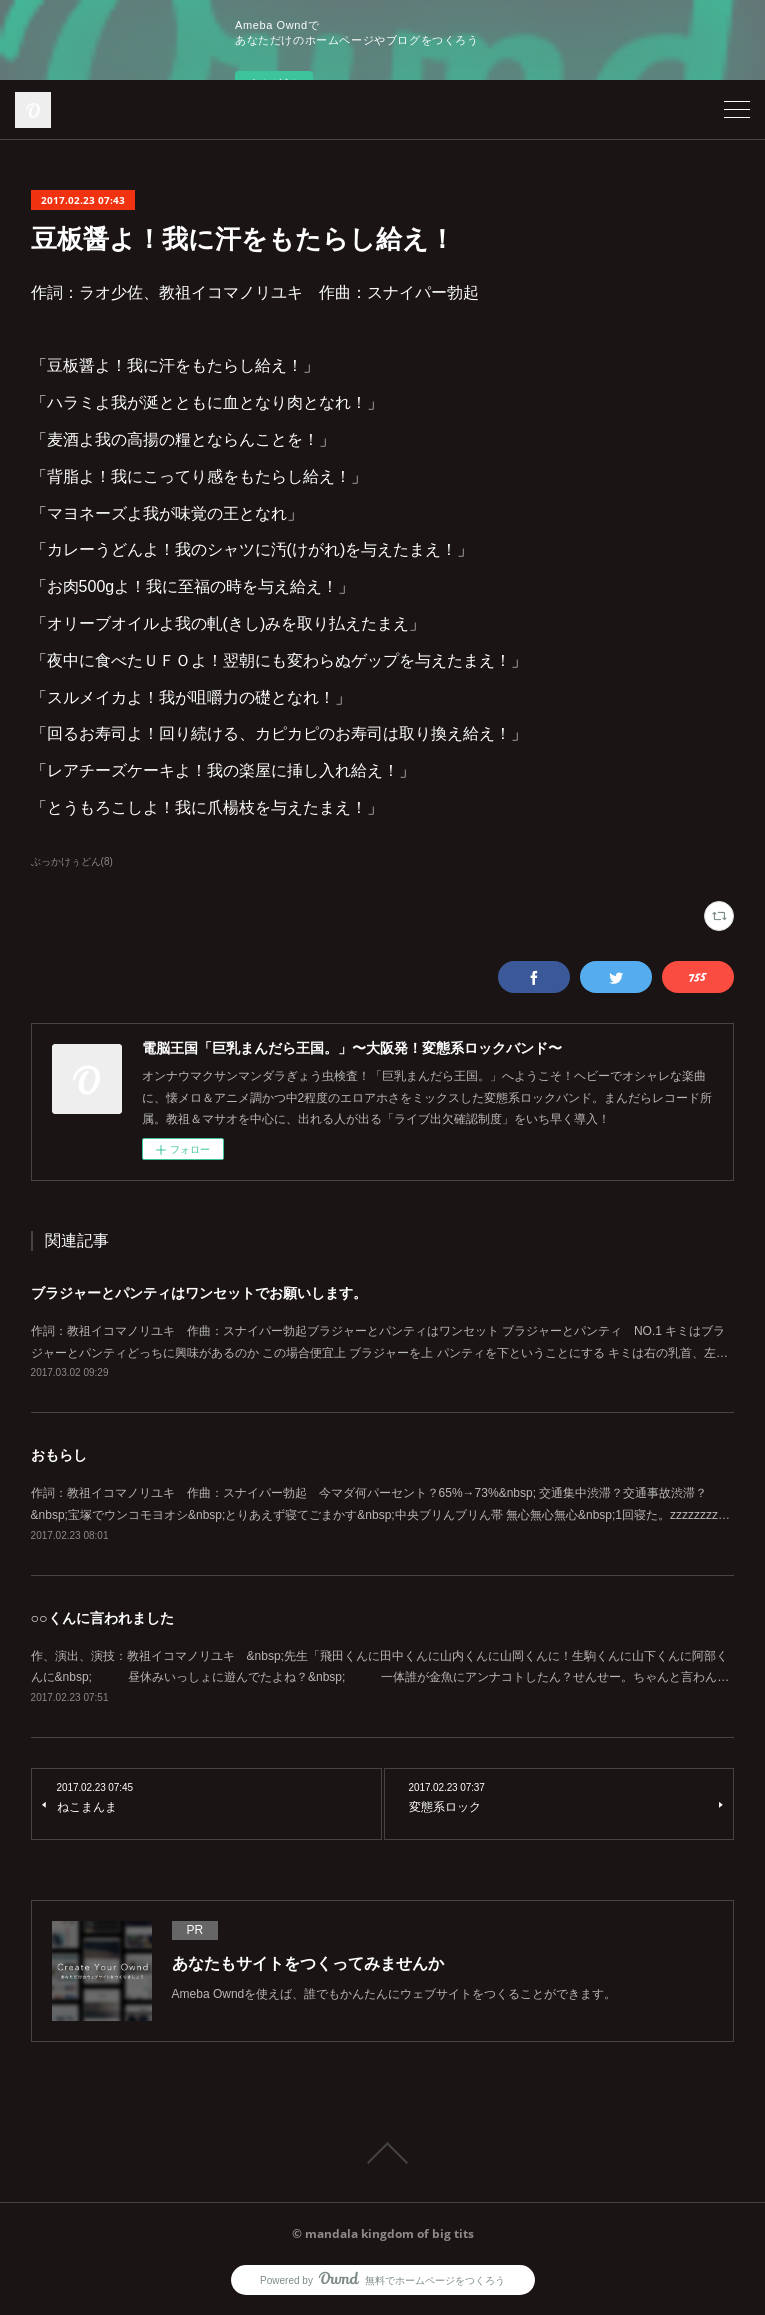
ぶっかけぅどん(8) (72, 861)
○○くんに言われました (102, 1618)
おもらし (59, 1455)
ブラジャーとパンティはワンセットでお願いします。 (199, 1293)
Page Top (382, 2153)
